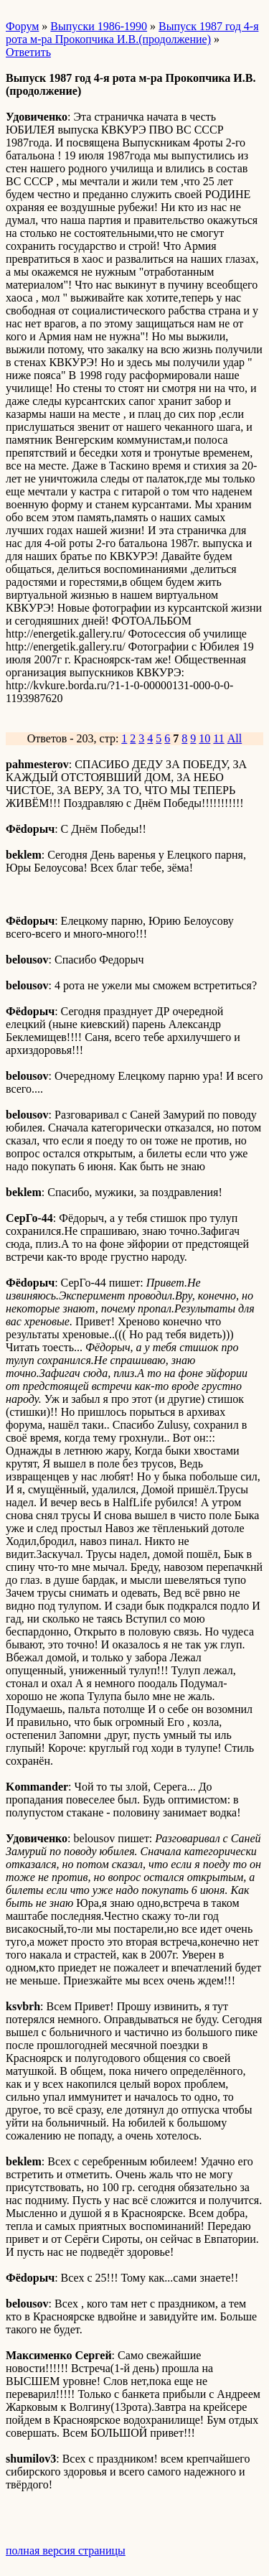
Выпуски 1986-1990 (98, 26)
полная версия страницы (66, 2550)
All (234, 738)
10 (204, 738)
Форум (22, 26)
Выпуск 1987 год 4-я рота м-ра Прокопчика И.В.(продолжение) (132, 32)
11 (218, 738)
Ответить (28, 52)
